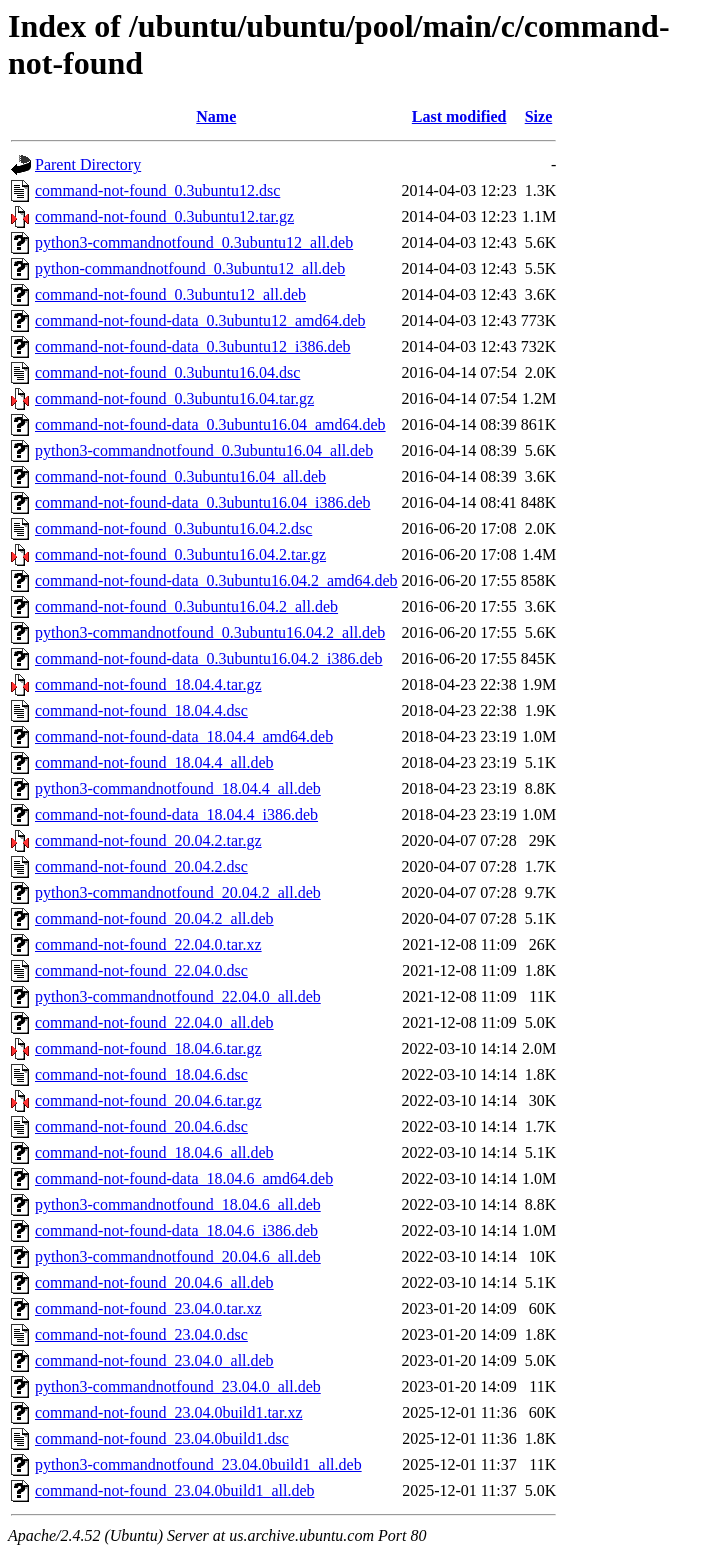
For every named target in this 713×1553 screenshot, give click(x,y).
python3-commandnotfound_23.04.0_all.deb (178, 1386)
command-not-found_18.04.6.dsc (141, 1074)
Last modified (459, 116)
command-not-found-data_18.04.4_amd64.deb (184, 736)
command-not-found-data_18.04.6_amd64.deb (184, 1178)
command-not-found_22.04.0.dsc (141, 970)
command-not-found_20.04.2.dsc (141, 866)
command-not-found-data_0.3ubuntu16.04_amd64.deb (210, 424)
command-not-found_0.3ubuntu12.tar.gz (164, 216)
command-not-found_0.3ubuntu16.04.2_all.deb (186, 606)
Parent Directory (88, 164)
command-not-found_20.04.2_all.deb (154, 918)
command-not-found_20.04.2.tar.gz (148, 840)
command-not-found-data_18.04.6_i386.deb (176, 1230)
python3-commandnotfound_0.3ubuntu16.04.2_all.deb (210, 632)
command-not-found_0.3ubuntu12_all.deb (170, 294)
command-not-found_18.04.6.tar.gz (148, 1048)
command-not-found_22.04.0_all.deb (154, 1022)
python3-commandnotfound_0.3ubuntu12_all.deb (194, 242)
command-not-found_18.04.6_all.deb (154, 1152)
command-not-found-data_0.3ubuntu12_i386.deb (193, 346)
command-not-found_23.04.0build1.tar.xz (169, 1412)
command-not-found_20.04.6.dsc (141, 1126)
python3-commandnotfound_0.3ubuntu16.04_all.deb (204, 450)
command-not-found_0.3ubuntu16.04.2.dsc (173, 528)
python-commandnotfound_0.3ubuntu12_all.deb (190, 268)
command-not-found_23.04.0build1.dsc (162, 1438)
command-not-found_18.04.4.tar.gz (148, 684)
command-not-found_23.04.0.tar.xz (148, 1308)
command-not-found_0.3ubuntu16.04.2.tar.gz (180, 554)
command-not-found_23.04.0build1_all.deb (175, 1490)
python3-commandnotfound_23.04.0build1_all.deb (198, 1464)
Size (539, 116)
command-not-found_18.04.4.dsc (141, 710)
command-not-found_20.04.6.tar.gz (148, 1100)
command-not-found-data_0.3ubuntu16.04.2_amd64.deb (216, 580)
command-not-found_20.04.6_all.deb (154, 1282)
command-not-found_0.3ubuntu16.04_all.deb (180, 476)
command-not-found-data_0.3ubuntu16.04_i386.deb (203, 502)
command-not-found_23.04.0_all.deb (154, 1360)
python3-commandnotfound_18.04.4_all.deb (178, 788)
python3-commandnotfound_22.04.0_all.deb (178, 996)
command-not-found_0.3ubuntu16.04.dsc (167, 372)
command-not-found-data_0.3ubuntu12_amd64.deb (200, 320)
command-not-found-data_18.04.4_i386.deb (176, 814)
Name (216, 116)
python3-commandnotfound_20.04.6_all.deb (178, 1256)
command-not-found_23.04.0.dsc (141, 1334)
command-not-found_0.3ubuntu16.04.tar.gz (174, 398)
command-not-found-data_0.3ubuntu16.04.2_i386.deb (209, 658)
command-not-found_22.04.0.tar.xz (148, 944)
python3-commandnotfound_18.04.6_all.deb (178, 1204)
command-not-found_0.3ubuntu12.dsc (157, 190)
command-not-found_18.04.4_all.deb (154, 762)
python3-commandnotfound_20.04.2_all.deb (178, 892)
